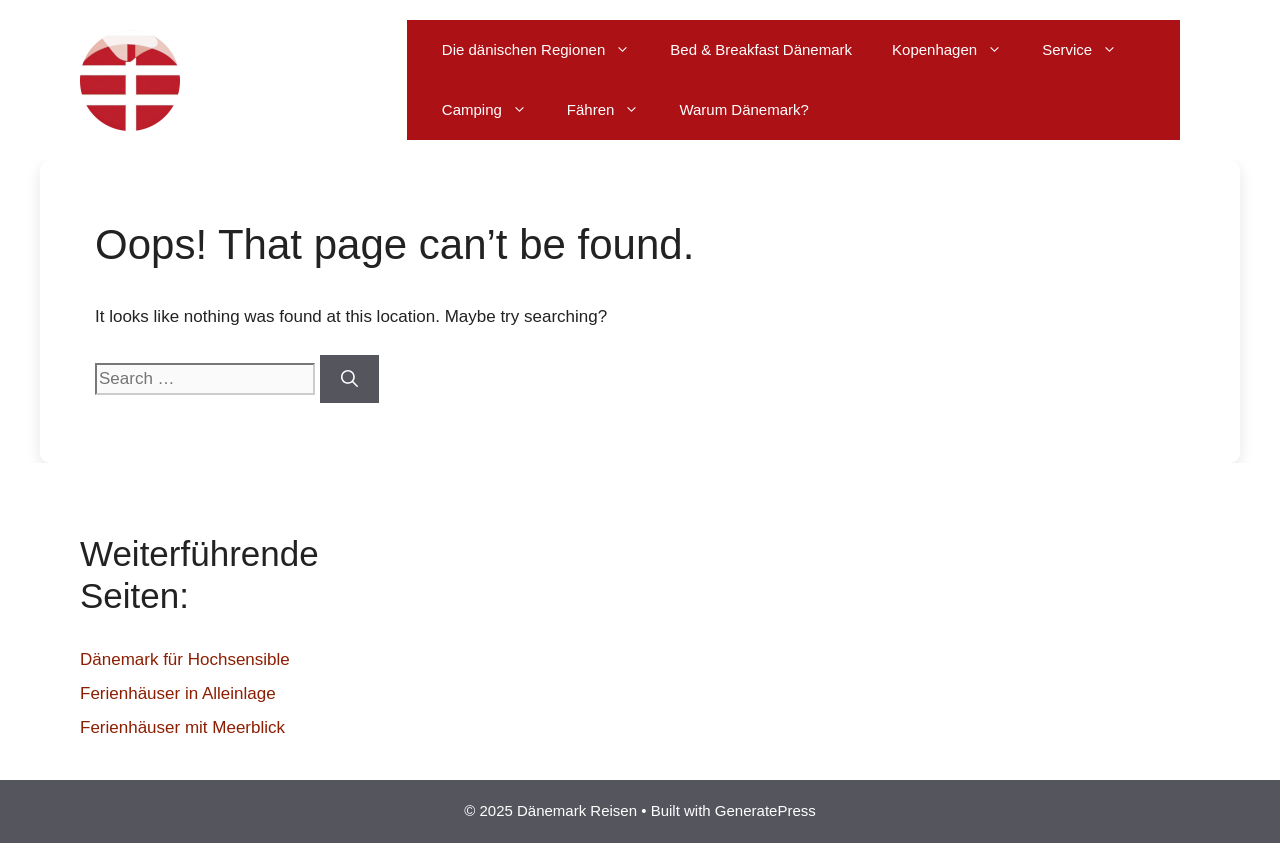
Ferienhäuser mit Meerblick (182, 727)
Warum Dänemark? (743, 109)
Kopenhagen (957, 50)
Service (1089, 50)
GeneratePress (765, 810)
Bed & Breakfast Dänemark (761, 49)
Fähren (613, 110)
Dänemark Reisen (302, 80)
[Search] (349, 379)
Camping (494, 110)
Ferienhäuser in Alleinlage (178, 693)
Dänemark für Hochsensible (185, 659)
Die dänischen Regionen (546, 50)
